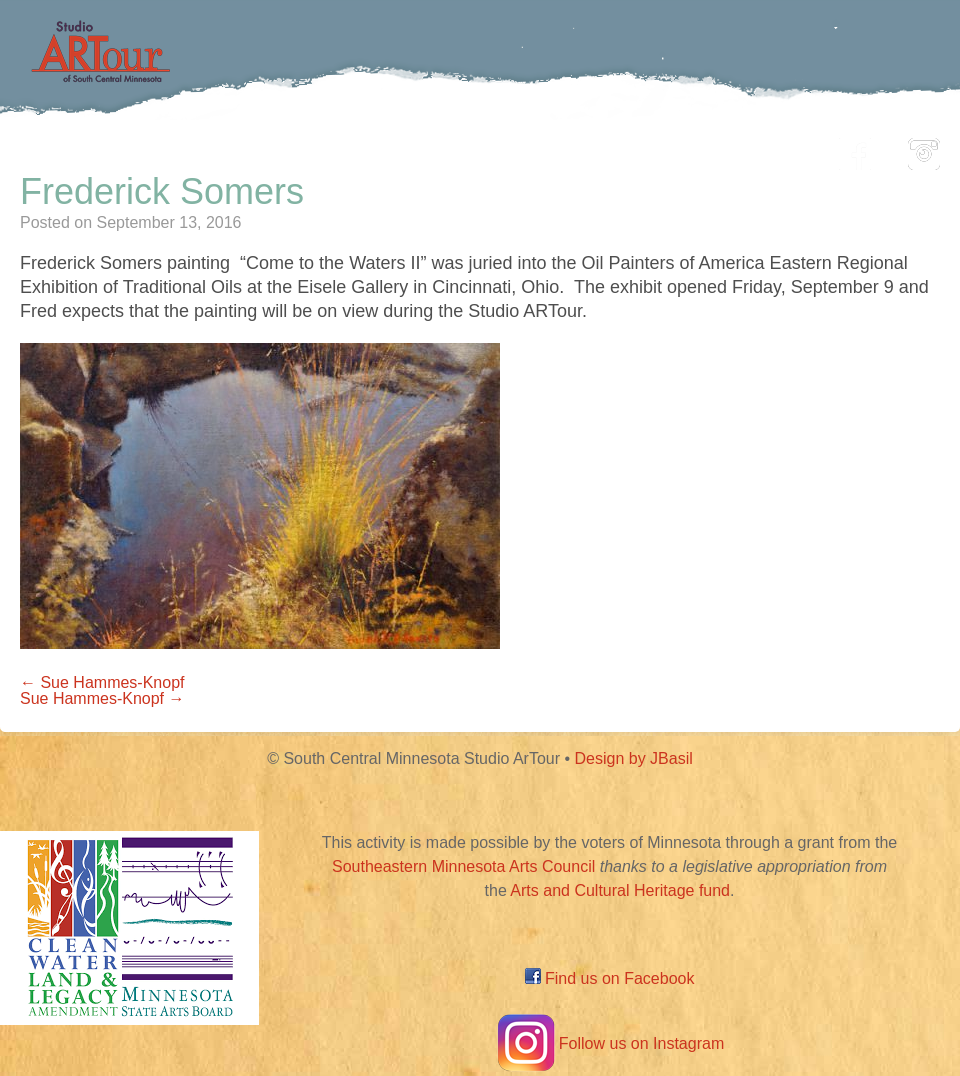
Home (145, 148)
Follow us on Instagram (609, 1043)
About (774, 148)
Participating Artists (304, 148)
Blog (685, 148)
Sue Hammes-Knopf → (102, 698)
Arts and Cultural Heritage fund (620, 890)
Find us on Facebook (610, 978)
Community (570, 148)
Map (456, 148)
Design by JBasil (634, 758)
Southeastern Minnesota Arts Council (463, 866)
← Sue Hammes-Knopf (102, 682)
